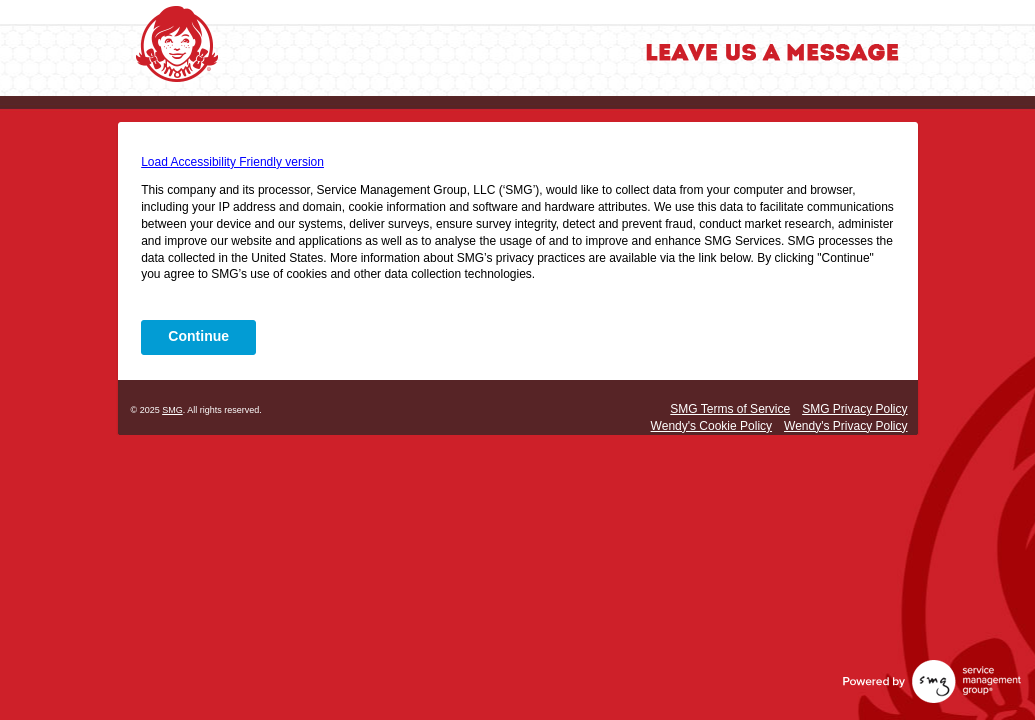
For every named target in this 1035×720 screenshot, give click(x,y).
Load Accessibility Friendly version (232, 162)
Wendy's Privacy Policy (845, 426)
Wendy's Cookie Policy (711, 426)
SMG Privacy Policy (854, 409)
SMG (172, 410)
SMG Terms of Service (730, 409)
